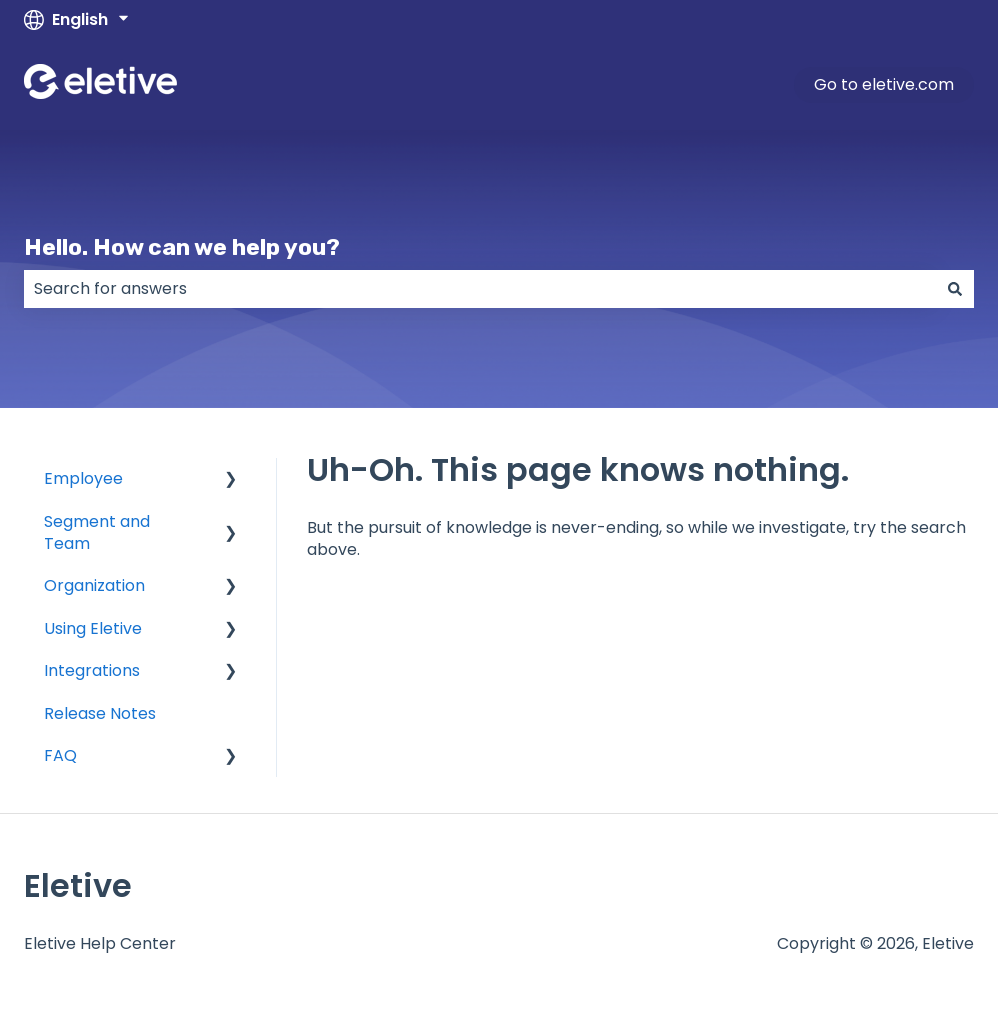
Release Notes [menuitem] (100, 713)
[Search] (955, 289)
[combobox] (480, 289)
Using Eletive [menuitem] (93, 628)
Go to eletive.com (884, 84)
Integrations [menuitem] (92, 670)
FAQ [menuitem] (60, 755)
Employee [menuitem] (83, 478)
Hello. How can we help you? (182, 247)
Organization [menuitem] (94, 585)
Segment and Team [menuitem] (97, 532)
